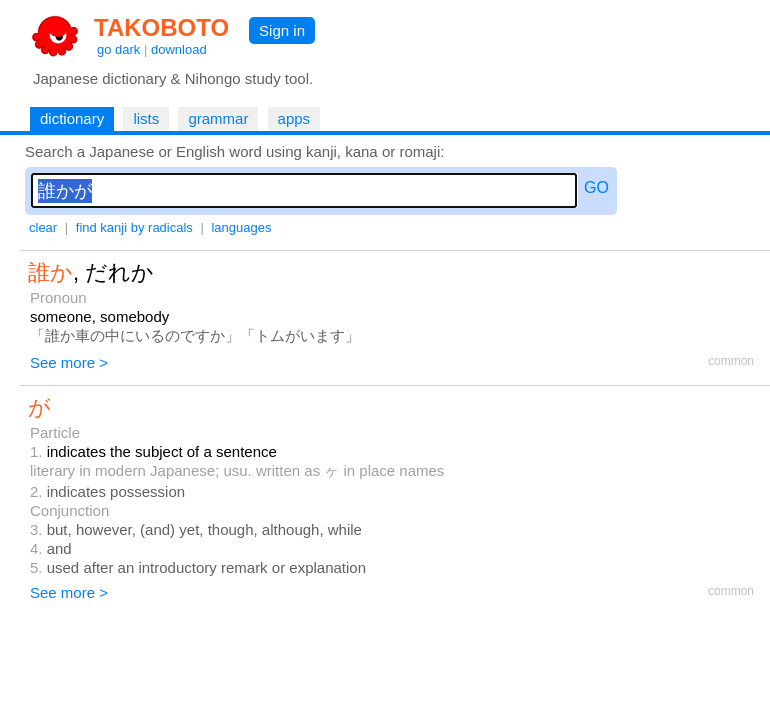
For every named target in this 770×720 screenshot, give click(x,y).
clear (43, 227)
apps (294, 118)
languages (241, 227)
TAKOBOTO (161, 27)
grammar (218, 118)
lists (146, 118)
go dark (118, 49)
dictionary (72, 118)
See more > (69, 362)
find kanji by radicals (134, 227)
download (179, 49)
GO (596, 187)
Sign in (282, 30)
